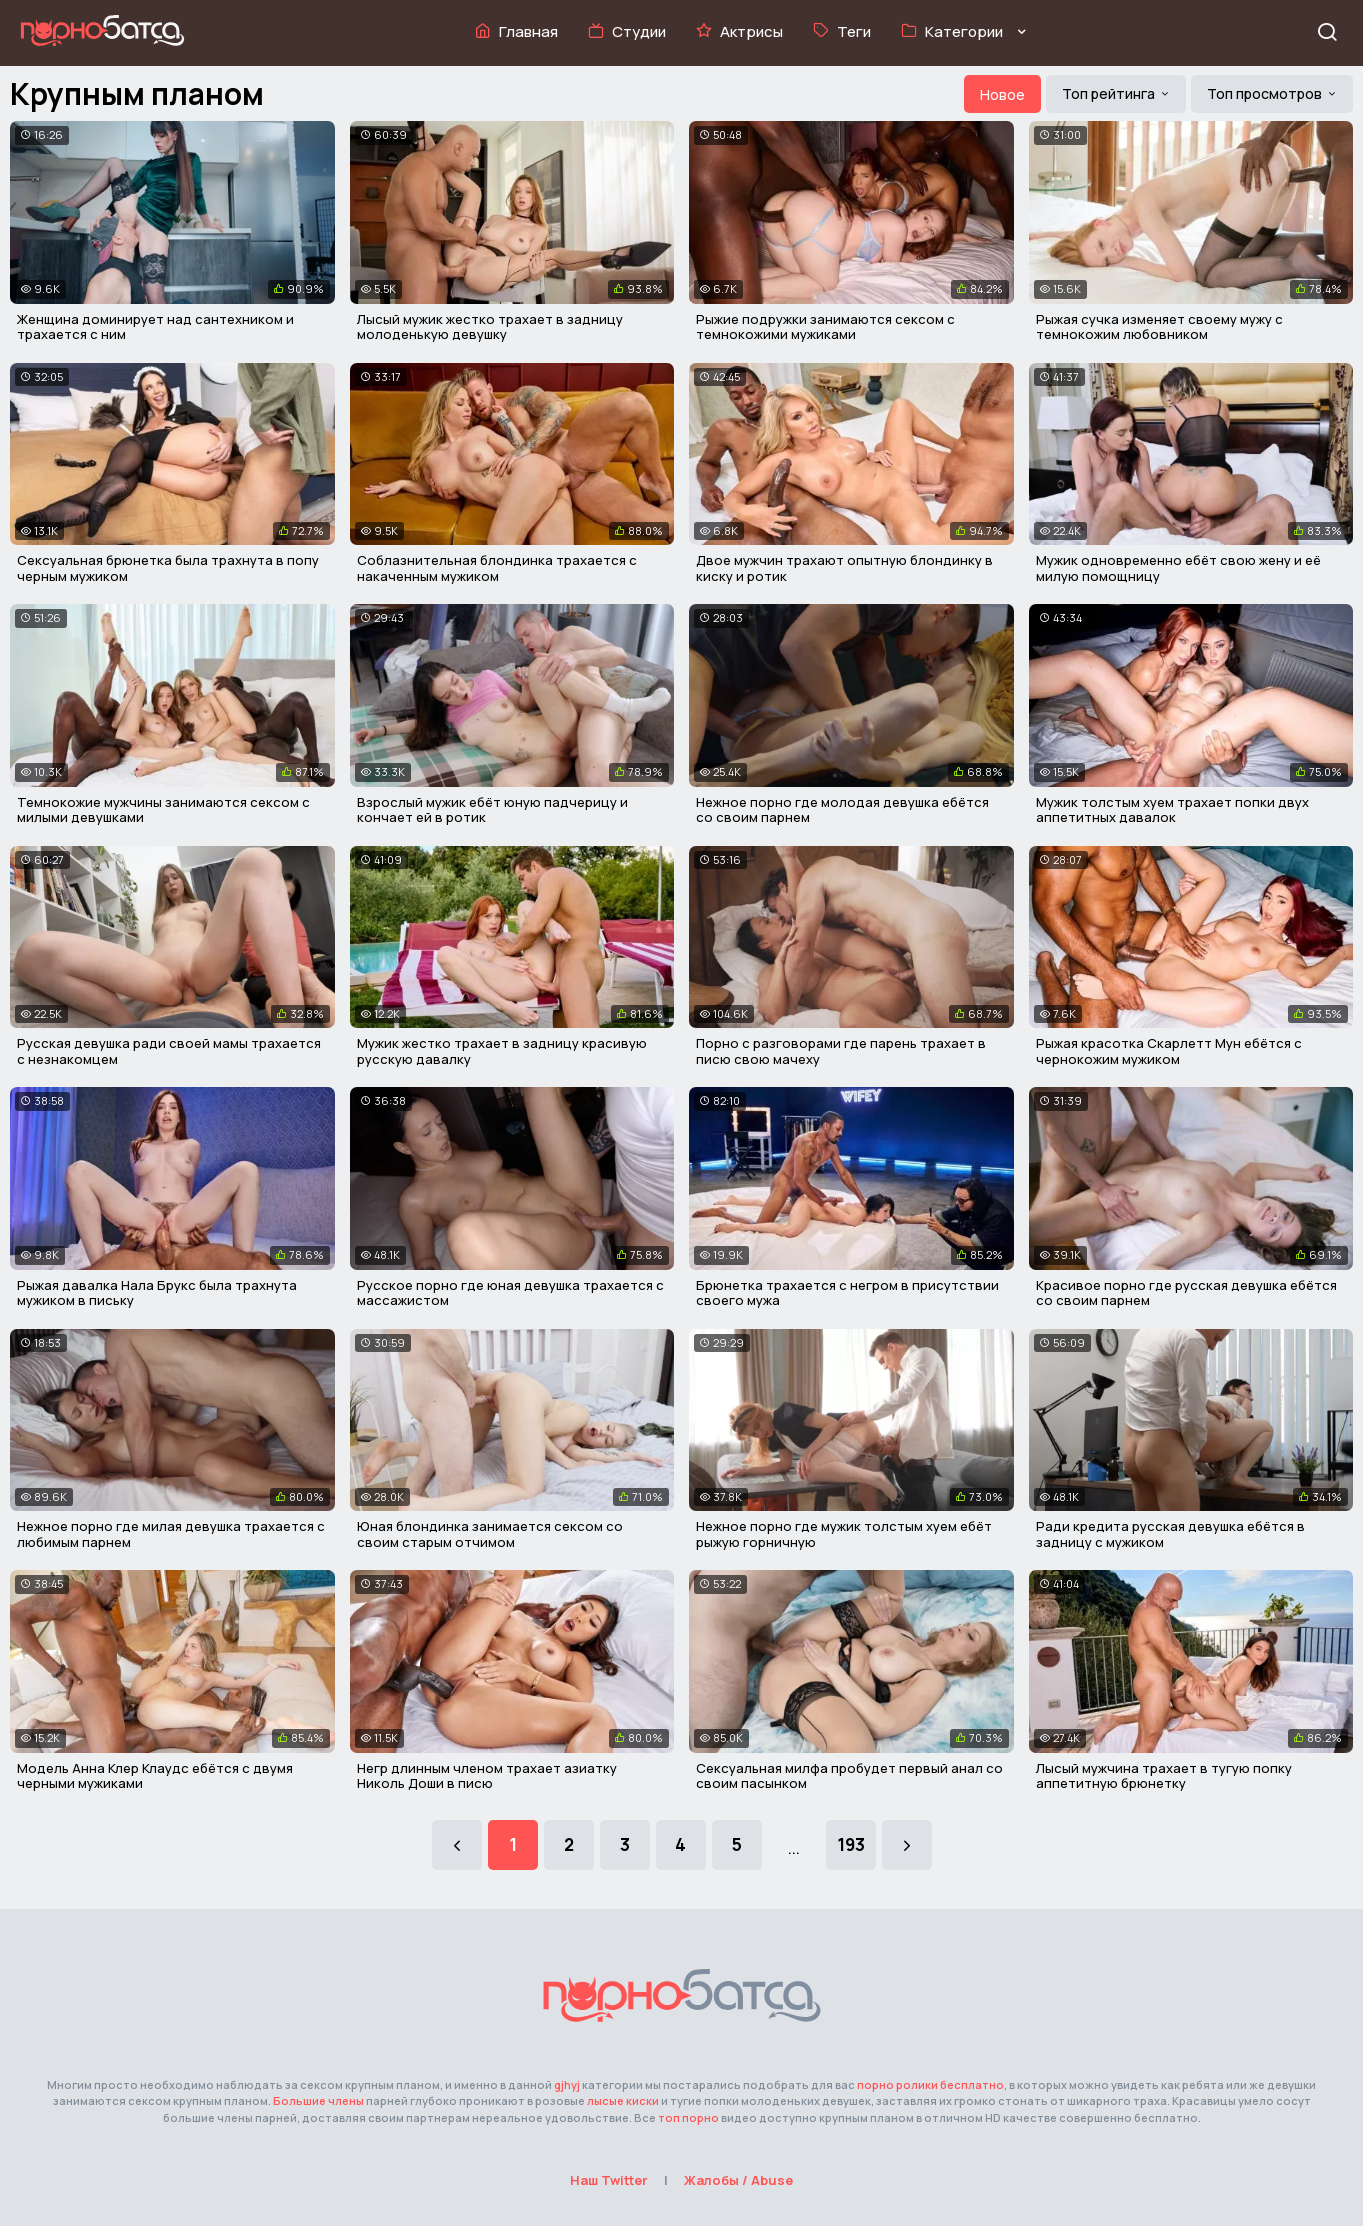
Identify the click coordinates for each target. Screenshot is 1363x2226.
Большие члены (318, 2100)
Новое (1002, 94)
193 (851, 1844)
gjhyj (567, 2084)
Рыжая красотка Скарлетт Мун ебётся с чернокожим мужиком (1169, 1051)
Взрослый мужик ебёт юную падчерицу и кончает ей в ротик (492, 810)
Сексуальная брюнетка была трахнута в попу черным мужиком (168, 568)
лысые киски (623, 2100)
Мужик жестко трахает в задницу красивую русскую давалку (502, 1051)
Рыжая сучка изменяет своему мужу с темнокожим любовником (1159, 327)
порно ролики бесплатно (930, 2084)
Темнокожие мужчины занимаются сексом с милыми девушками (163, 810)
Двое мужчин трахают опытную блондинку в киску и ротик (844, 568)
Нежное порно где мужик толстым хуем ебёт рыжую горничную (844, 1534)
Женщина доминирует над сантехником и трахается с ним (155, 327)
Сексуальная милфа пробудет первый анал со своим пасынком (849, 1776)
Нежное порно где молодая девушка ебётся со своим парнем (842, 810)
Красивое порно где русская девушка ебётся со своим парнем (1186, 1293)
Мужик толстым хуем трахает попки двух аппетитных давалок (1172, 810)
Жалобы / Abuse (738, 2180)
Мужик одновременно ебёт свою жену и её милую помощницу (1178, 568)
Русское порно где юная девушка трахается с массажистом (510, 1293)
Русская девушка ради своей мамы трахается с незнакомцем (169, 1051)
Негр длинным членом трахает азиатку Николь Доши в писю (487, 1776)
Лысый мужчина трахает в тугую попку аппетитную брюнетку (1164, 1776)
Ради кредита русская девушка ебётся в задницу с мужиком (1170, 1534)
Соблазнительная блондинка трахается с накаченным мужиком (497, 568)
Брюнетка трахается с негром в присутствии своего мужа (847, 1293)
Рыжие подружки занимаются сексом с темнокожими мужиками (825, 327)
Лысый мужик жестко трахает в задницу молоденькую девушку (490, 327)
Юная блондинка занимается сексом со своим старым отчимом (490, 1534)
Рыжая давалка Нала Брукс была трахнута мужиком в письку (157, 1293)
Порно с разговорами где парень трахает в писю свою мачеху (841, 1051)
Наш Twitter (609, 2180)
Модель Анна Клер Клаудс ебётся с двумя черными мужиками (155, 1776)
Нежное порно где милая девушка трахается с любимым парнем (171, 1534)
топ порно (688, 2117)
